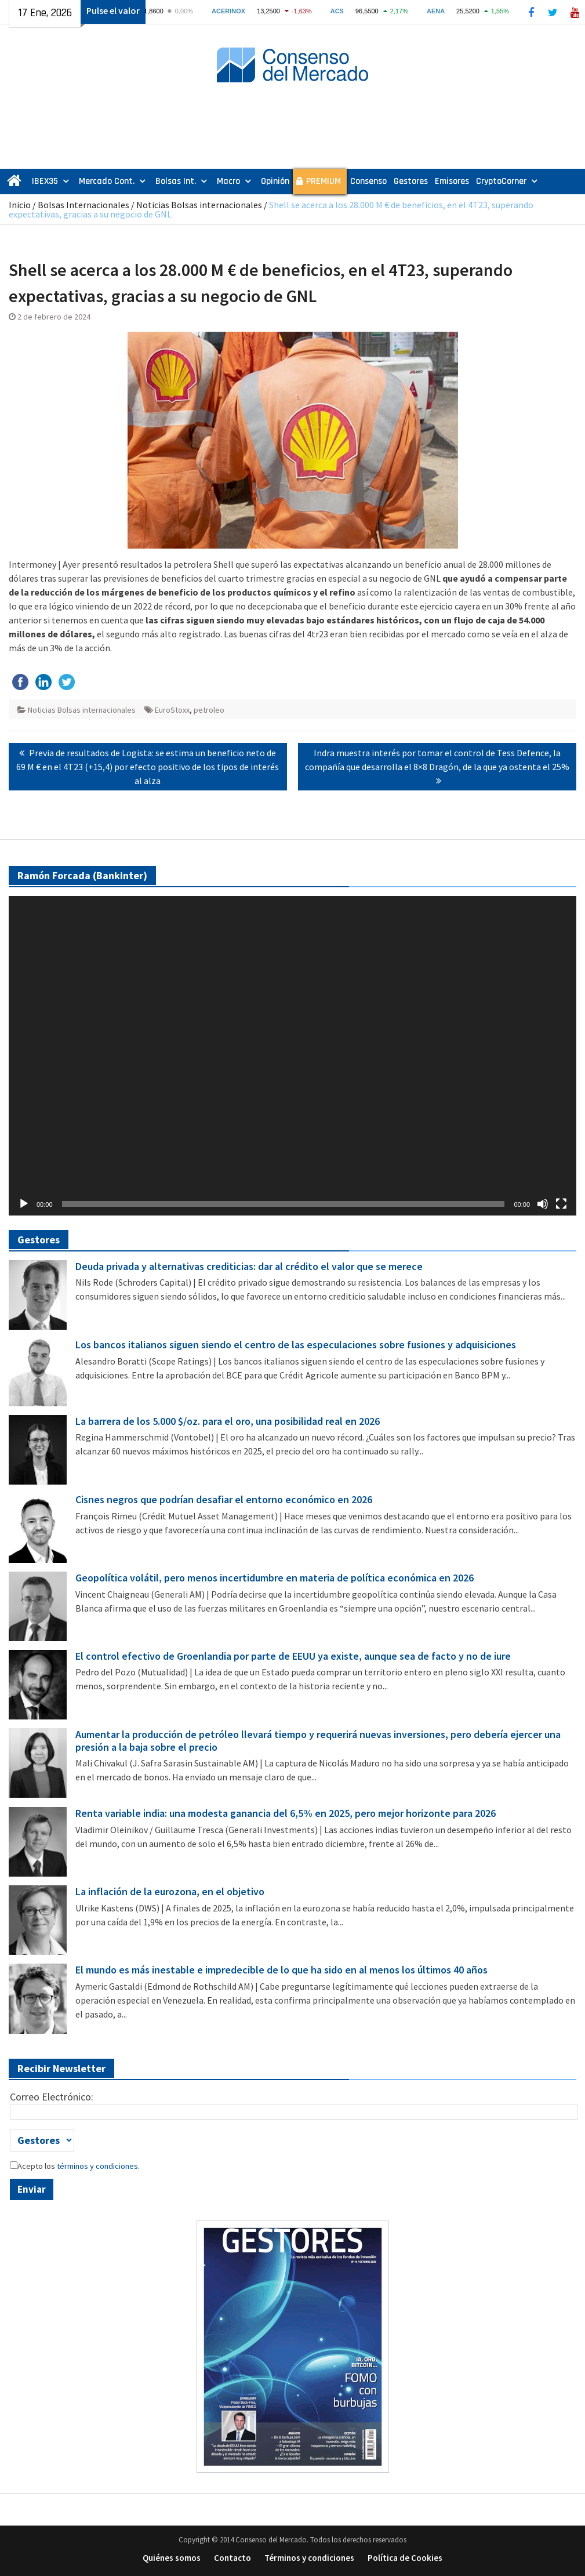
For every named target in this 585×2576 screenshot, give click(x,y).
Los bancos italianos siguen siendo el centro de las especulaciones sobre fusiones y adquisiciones (295, 1344)
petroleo (209, 710)
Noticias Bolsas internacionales (199, 205)
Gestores (411, 181)
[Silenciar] (542, 1204)
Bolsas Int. (175, 181)
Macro (228, 181)
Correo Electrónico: (51, 2096)
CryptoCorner (501, 181)
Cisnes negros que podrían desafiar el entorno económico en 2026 (223, 1499)
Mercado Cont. (107, 181)
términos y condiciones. (97, 2166)
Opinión (275, 181)
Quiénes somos (172, 2557)
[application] (292, 1056)
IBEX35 (45, 181)
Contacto (232, 2557)
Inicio (20, 205)
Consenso (368, 181)
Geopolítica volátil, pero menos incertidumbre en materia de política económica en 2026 (274, 1578)
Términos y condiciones (309, 2557)
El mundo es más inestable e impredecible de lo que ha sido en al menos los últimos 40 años (281, 1970)
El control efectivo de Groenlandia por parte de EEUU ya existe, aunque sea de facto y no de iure (293, 1656)
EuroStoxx (172, 710)
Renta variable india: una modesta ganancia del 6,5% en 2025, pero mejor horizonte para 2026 (285, 1813)
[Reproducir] (24, 1204)
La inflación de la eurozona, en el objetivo (169, 1891)
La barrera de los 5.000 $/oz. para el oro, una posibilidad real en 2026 (227, 1421)
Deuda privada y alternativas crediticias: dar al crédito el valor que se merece (249, 1266)
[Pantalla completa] (561, 1204)
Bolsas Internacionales (83, 205)
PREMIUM (323, 181)
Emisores (452, 181)
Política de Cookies (405, 2557)
